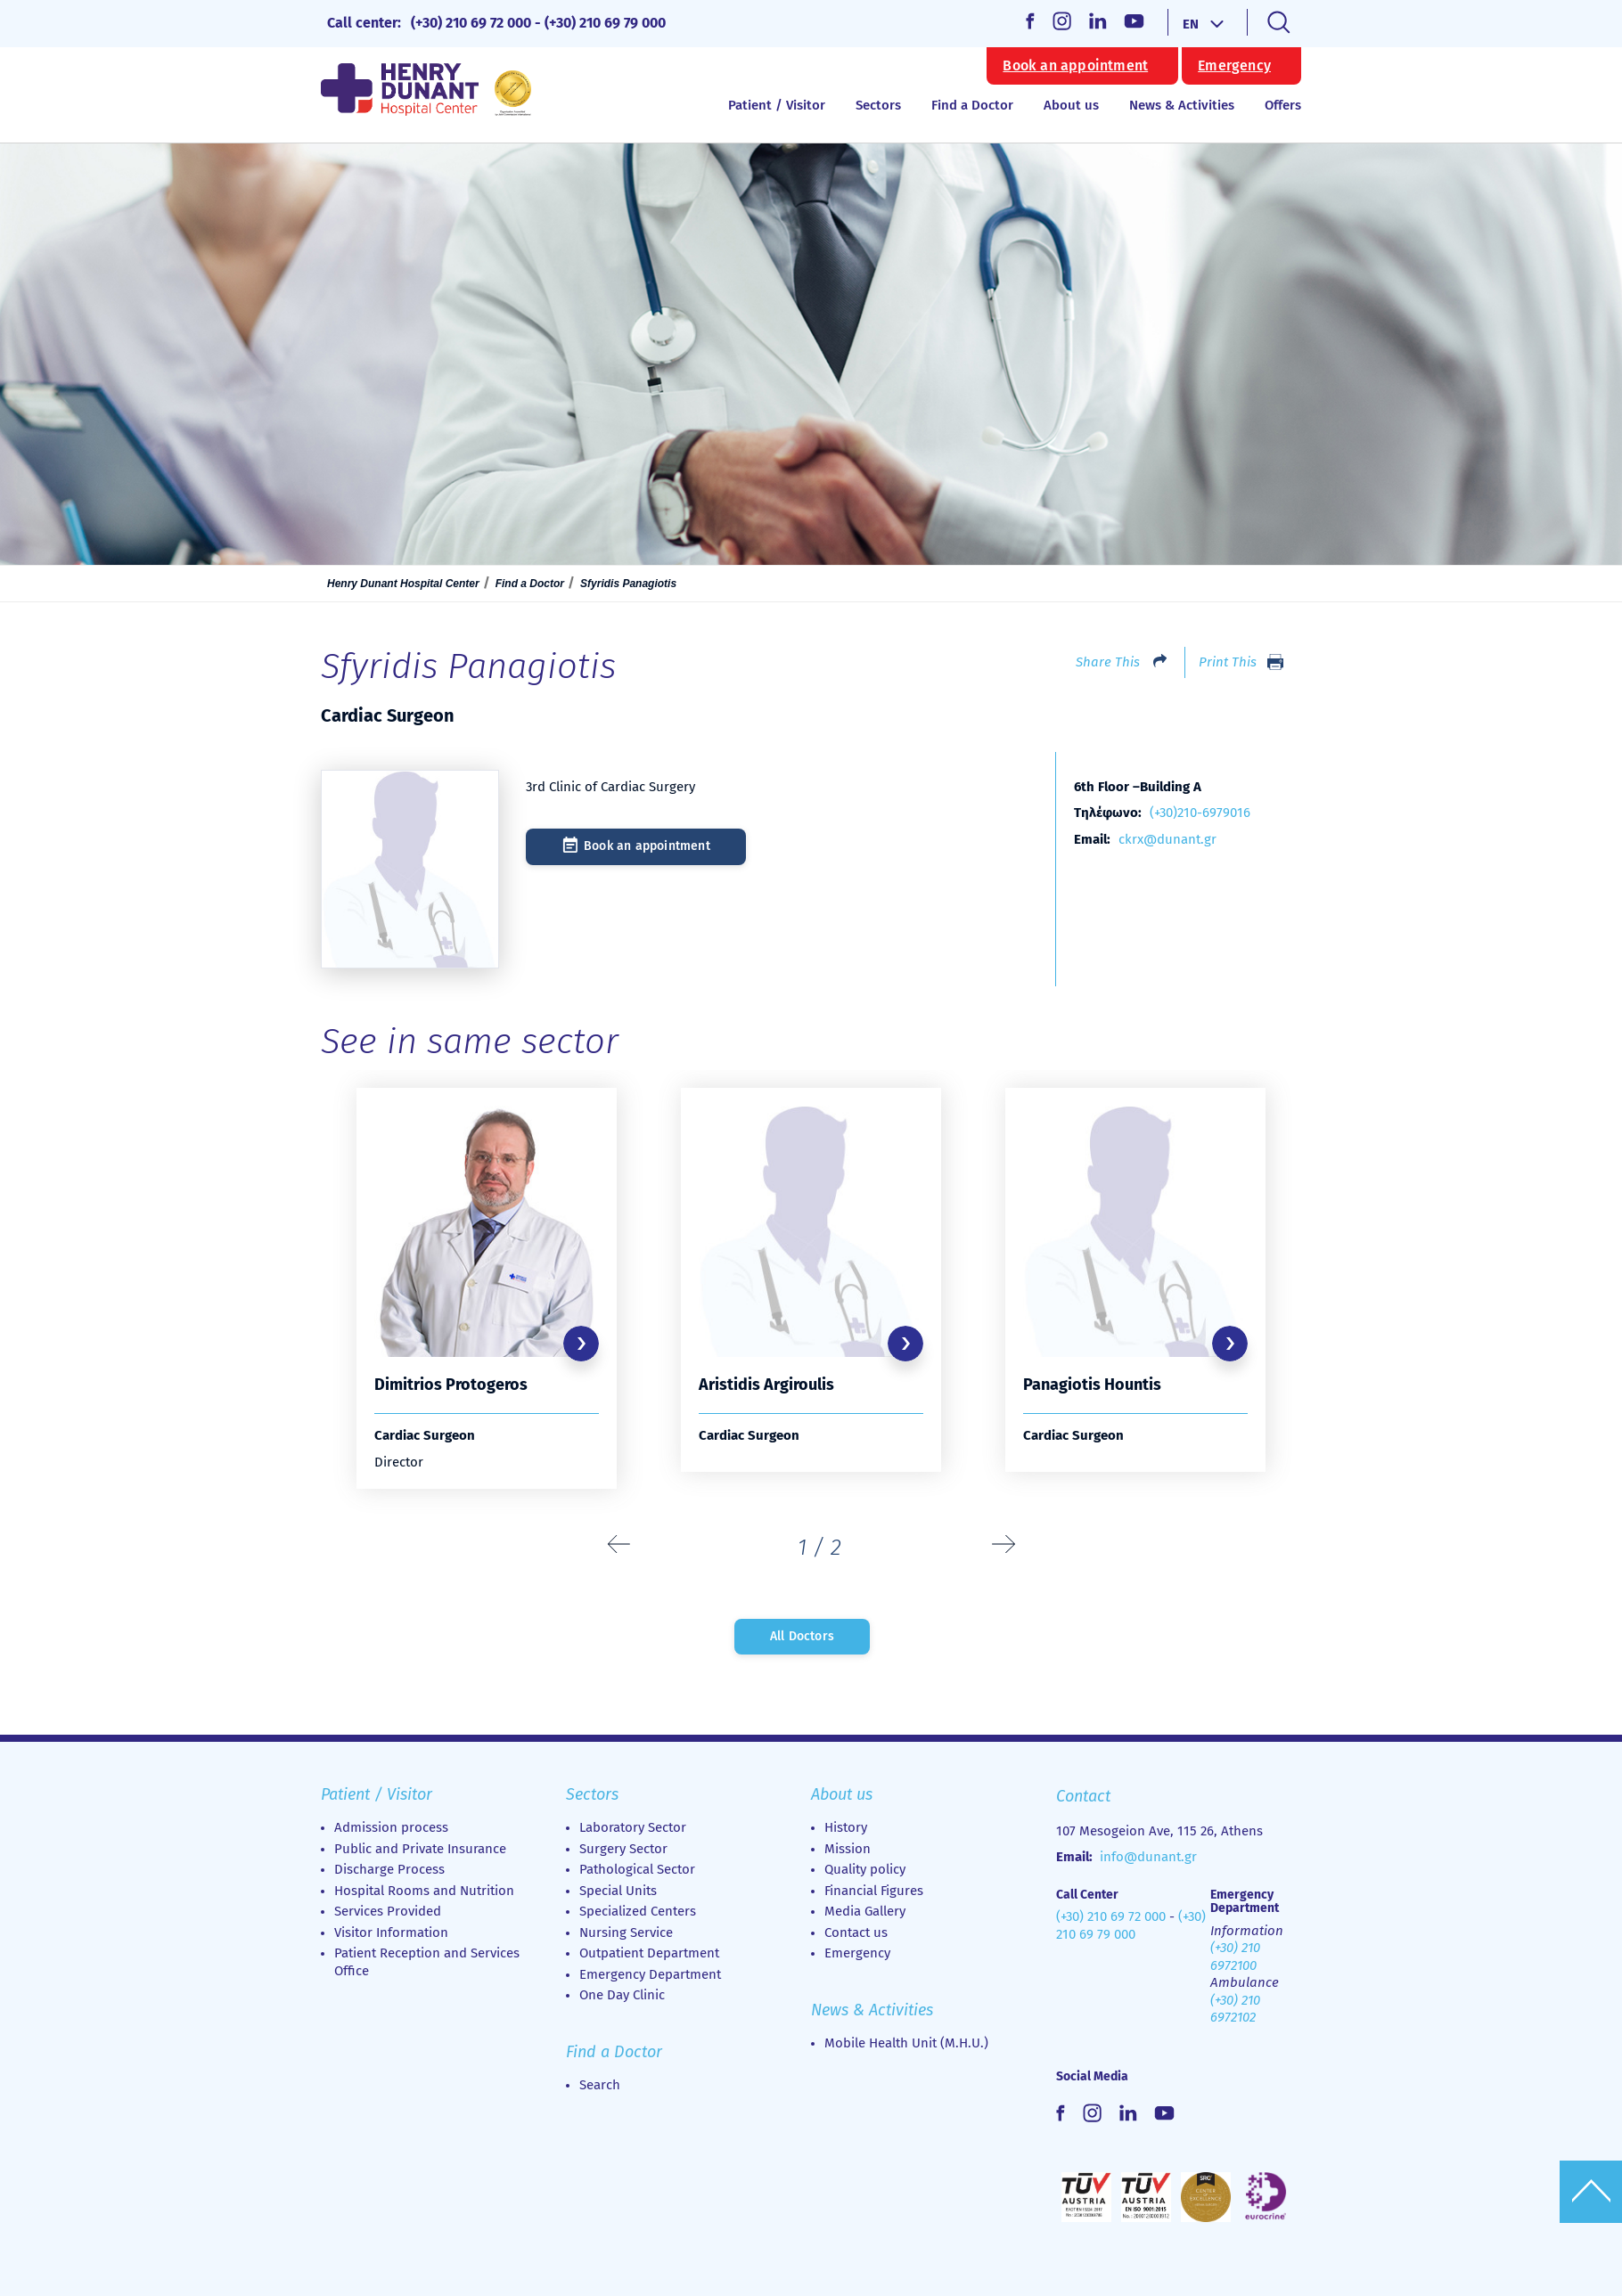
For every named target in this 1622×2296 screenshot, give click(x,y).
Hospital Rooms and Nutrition (424, 1891)
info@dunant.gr (1148, 1857)
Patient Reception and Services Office (427, 1962)
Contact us (856, 1932)
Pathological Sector (637, 1869)
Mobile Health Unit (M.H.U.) (906, 2043)
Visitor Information (391, 1932)
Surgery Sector (623, 1849)
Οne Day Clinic (622, 1995)
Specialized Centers (637, 1911)
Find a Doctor (972, 105)
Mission (847, 1849)
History (845, 1827)
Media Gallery (864, 1911)
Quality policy (864, 1869)
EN (1191, 24)
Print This (1228, 662)
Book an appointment (1075, 66)
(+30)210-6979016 (1200, 813)
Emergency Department (650, 1974)
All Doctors (802, 1636)
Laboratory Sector (632, 1827)
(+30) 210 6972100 (1235, 1956)
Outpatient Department (649, 1953)
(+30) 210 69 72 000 (471, 22)
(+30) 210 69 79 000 (605, 22)
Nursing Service (626, 1932)
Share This (1108, 662)
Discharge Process (389, 1869)
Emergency (1234, 66)
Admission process (391, 1827)
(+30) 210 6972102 (1235, 2009)
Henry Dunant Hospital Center (403, 583)
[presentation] (619, 1545)
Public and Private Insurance (420, 1849)
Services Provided (387, 1911)
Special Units (618, 1891)
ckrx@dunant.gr (1167, 839)
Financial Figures (873, 1891)
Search (599, 2085)
